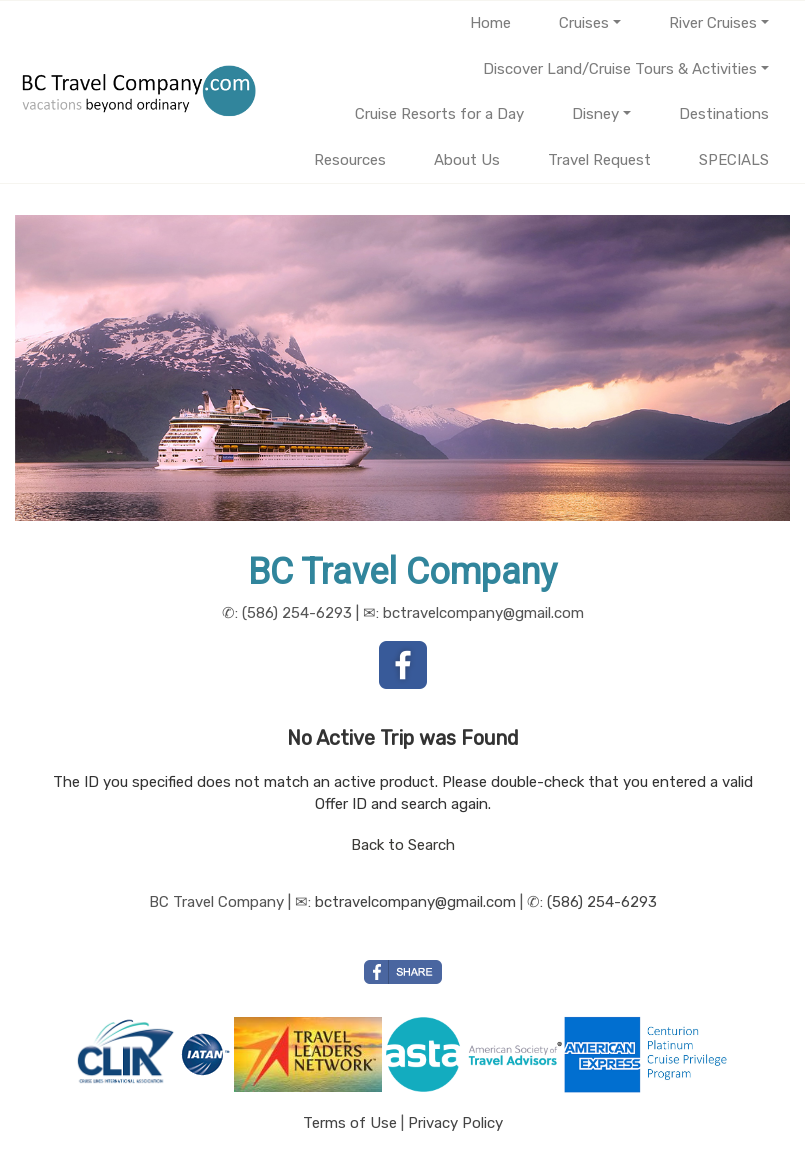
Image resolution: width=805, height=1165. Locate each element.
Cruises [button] (584, 23)
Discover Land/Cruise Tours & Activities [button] (620, 69)
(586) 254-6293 (602, 902)
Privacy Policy (455, 1123)
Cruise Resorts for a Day (439, 114)
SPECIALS (734, 160)
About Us (467, 160)
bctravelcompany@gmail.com (415, 902)
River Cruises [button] (713, 23)
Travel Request (599, 160)
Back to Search (403, 845)
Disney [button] (595, 114)
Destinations (724, 114)
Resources (350, 160)
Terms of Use (350, 1123)
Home (490, 23)
